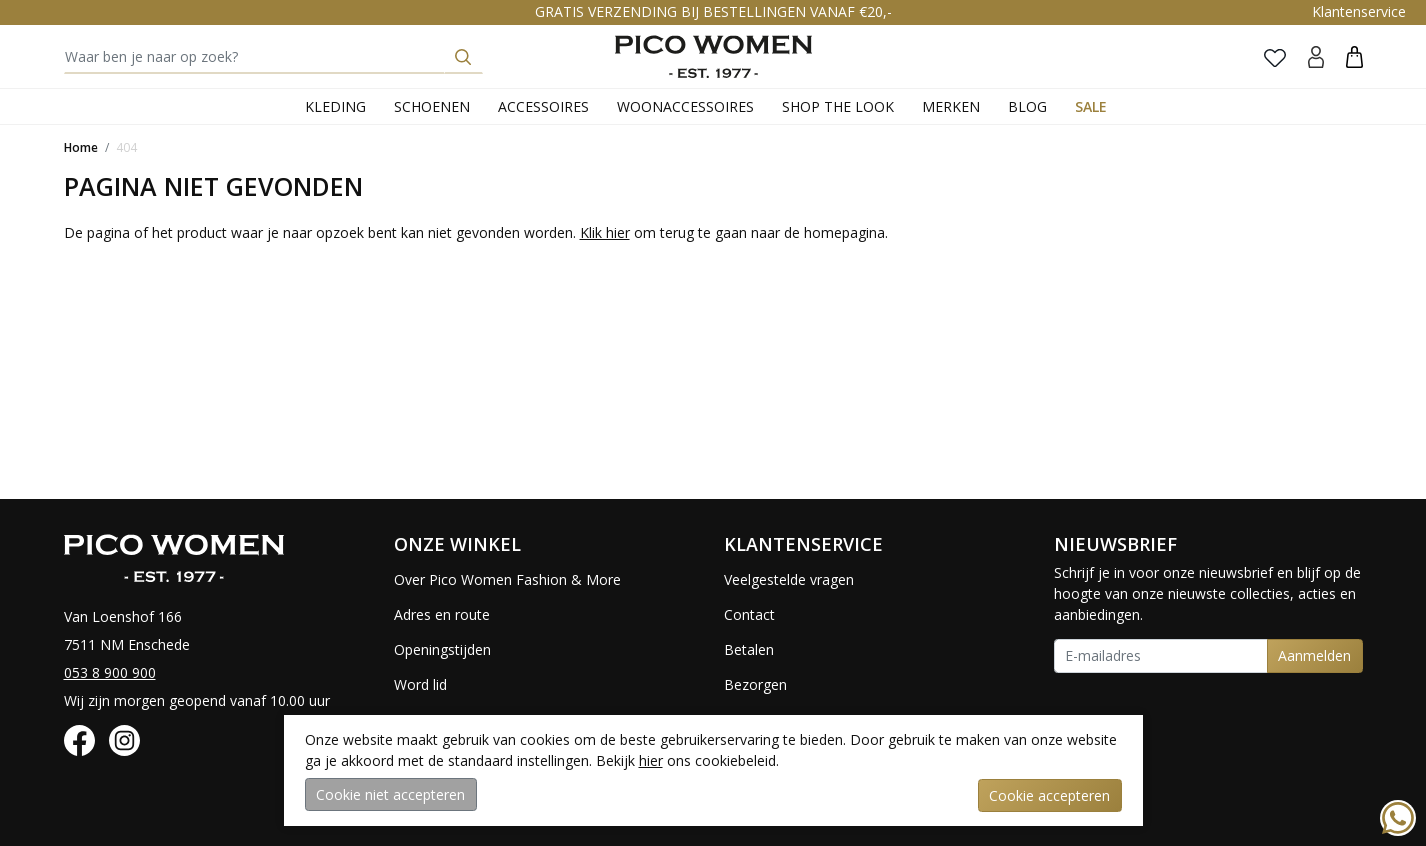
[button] (1354, 56)
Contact (749, 614)
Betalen (749, 649)
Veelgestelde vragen (789, 579)
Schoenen (432, 106)
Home (81, 147)
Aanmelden (1314, 655)
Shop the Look (838, 106)
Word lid (420, 684)
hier (651, 761)
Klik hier (605, 232)
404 (126, 147)
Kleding (335, 106)
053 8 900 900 (110, 672)
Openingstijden (442, 649)
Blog (1027, 106)
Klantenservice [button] (1359, 11)
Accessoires (543, 106)
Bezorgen (755, 684)
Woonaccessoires (685, 106)
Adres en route (442, 614)
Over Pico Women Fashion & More (507, 579)
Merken (951, 106)
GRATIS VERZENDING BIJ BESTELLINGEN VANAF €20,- (713, 11)
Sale (1091, 106)
